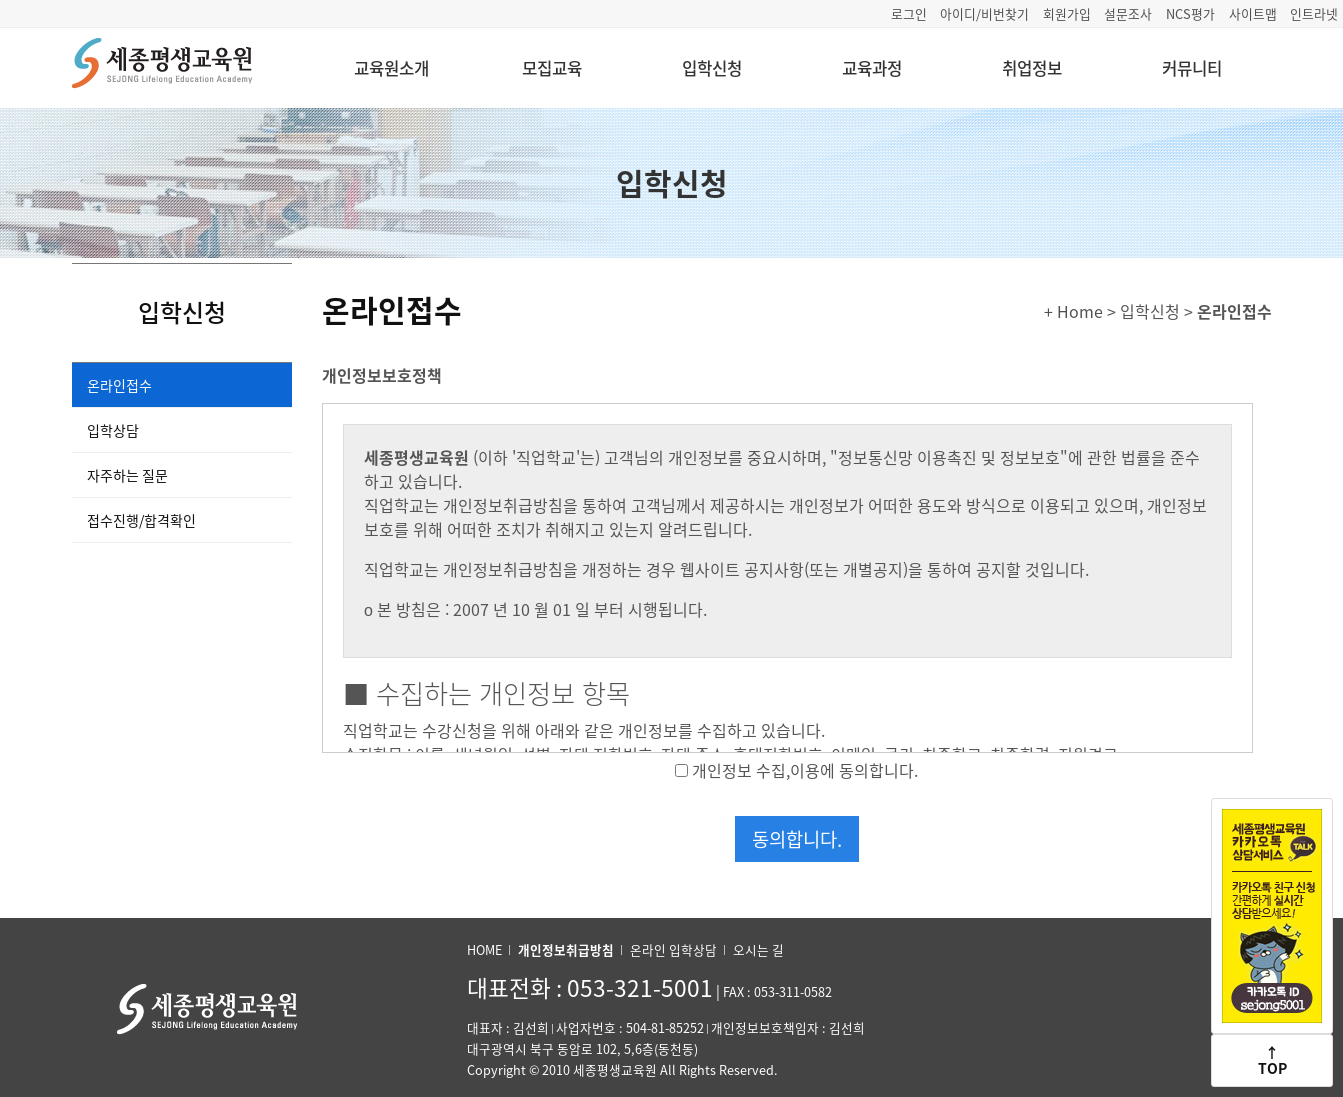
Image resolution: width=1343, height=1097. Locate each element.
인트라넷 (1314, 13)
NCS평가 (1190, 13)
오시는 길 (758, 949)
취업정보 (1032, 68)
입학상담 (113, 430)
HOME (484, 949)
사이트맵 (1253, 13)
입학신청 (712, 68)
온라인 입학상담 (673, 949)
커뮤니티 (1192, 68)
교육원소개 (391, 68)
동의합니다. (797, 839)
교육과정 (872, 68)
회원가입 (1067, 13)
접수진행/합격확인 (141, 520)
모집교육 (552, 68)
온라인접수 (119, 385)
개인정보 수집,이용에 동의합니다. (805, 770)
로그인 (909, 13)
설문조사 (1128, 13)
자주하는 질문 (127, 475)
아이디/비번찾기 (984, 13)
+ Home (1073, 311)
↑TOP (1272, 1059)
